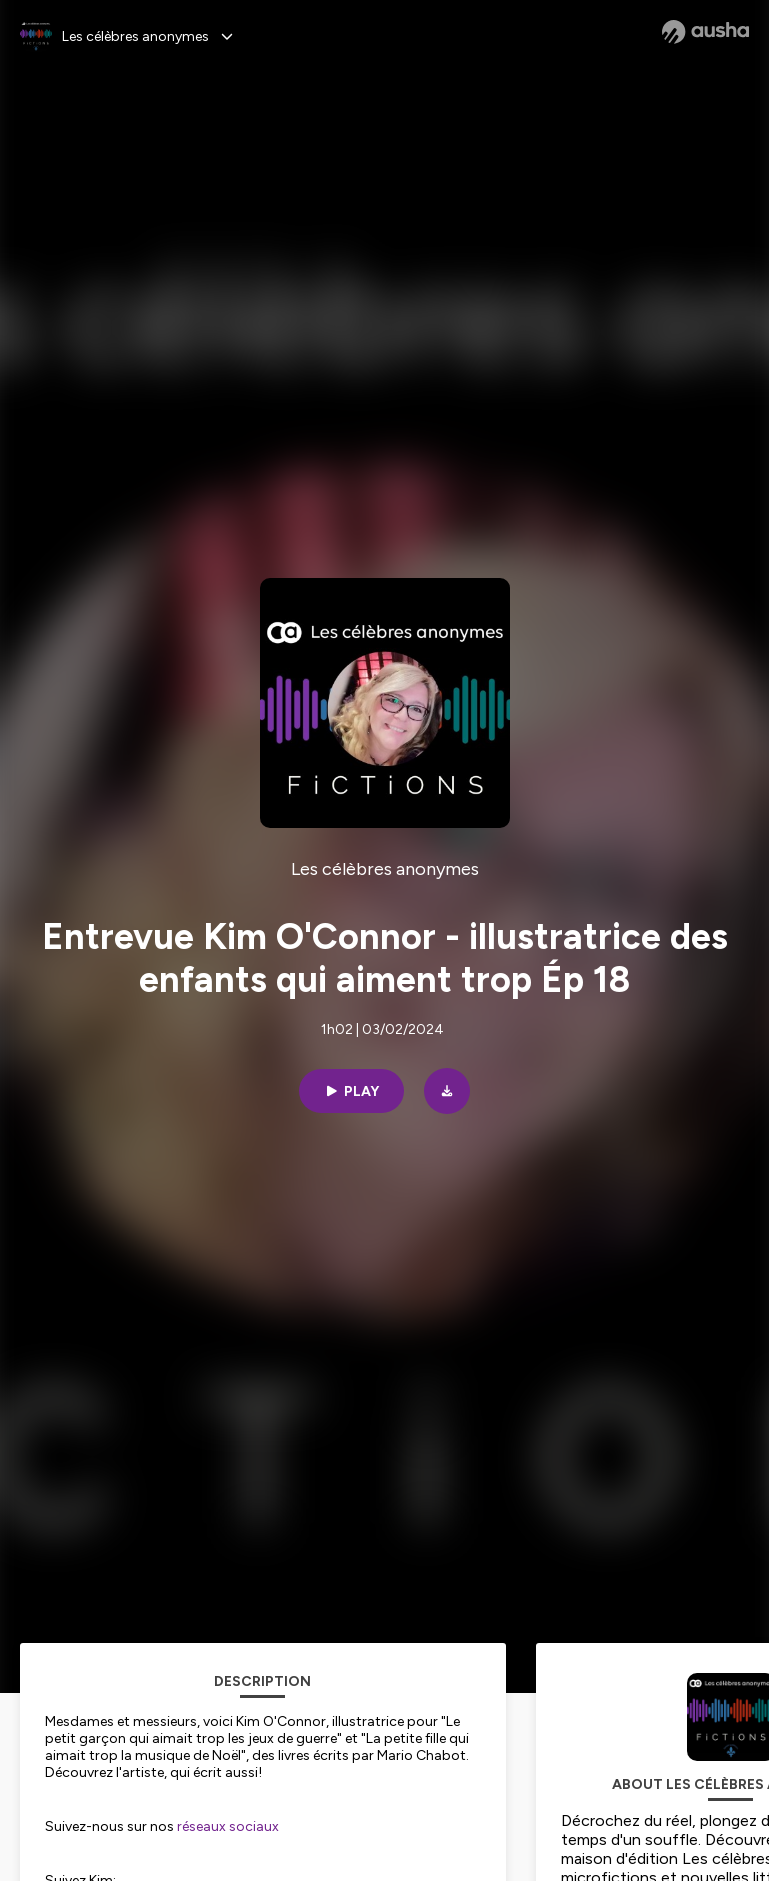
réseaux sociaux (226, 1826)
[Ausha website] (705, 32)
